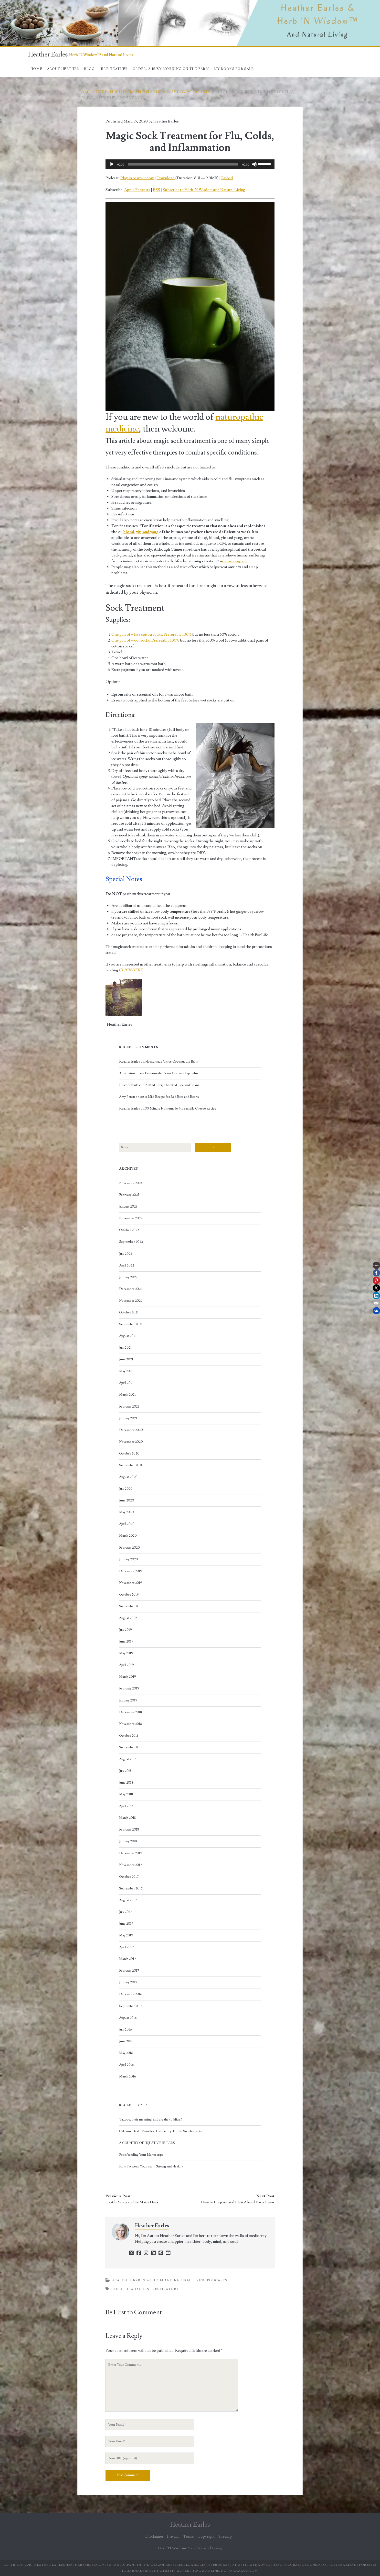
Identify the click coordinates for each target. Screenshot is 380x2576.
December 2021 (130, 1289)
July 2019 (125, 1630)
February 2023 (129, 1195)
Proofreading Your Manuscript (141, 2155)
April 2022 (126, 1265)
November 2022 (130, 1218)
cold (116, 2289)
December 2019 (130, 1571)
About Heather (63, 69)
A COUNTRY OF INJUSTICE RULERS (147, 2143)
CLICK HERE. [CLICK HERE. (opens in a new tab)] (131, 970)
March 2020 (128, 1536)
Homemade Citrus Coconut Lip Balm (171, 1062)
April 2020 (127, 1524)
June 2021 (126, 1359)
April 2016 (126, 2065)
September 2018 (130, 1747)
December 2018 (130, 1712)
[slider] (183, 164)
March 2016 (127, 2076)
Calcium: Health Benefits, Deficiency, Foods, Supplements (160, 2131)
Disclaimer (154, 2536)
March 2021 (127, 1395)
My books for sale (234, 69)
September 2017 (131, 1888)
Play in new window (137, 178)
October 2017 (129, 1877)
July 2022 (125, 1254)
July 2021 (125, 1348)
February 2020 (129, 1548)
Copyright (206, 2536)
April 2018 (126, 1806)
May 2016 (126, 2053)
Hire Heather (113, 69)
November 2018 (130, 1724)
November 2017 (130, 1865)
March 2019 (127, 1677)
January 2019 (128, 1700)
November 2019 (130, 1583)
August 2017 (128, 1900)
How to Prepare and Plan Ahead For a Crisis (237, 2202)
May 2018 (126, 1794)
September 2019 (131, 1606)
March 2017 (127, 1959)
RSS (156, 189)
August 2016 (128, 2018)
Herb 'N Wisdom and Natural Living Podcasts (153, 91)
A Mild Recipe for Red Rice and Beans (172, 1085)
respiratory (165, 2289)
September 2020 (131, 1465)
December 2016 (130, 1994)
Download (166, 178)
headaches (137, 2289)
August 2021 (128, 1336)
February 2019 (129, 1688)
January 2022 (128, 1277)
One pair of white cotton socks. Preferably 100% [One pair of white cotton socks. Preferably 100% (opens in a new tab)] (151, 634)
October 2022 (129, 1230)
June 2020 (126, 1500)
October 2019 (129, 1595)
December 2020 (131, 1430)
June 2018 (126, 1783)
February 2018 (129, 1830)
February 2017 (129, 1971)
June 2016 (126, 2041)
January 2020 (128, 1559)
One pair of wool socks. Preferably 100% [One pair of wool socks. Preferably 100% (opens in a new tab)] (145, 640)
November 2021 (130, 1301)
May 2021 (126, 1371)
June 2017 (126, 1924)
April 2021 (126, 1383)
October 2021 (128, 1312)
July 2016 (125, 2030)
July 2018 (125, 1771)
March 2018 (127, 1818)
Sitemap (225, 2536)
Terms (188, 2536)
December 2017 (130, 1853)
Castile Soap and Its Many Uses (132, 2202)
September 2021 (130, 1324)
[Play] (111, 164)
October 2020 (129, 1453)
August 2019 (128, 1618)
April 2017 (126, 1947)
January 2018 (128, 1841)
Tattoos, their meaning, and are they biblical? (150, 2119)
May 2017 (126, 1935)
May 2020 (126, 1512)
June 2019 (126, 1641)
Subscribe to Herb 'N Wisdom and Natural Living (204, 189)
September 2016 (131, 2006)
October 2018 (128, 1736)
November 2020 (131, 1442)
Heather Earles (48, 54)
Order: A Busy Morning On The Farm (171, 69)
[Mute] (254, 164)
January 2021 (128, 1418)
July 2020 (126, 1489)
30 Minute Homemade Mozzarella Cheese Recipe (180, 1108)
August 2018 (128, 1759)
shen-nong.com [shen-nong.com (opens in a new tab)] (234, 561)
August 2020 (128, 1477)
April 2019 (126, 1665)
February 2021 (129, 1407)
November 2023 (130, 1183)
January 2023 (128, 1207)
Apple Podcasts (137, 189)
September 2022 (131, 1242)
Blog (89, 69)
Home (36, 69)
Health (119, 2280)
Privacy (173, 2536)
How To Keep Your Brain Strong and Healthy (151, 2166)
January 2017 (128, 1982)
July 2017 (125, 1912)
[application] (190, 164)
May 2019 (126, 1653)
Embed (227, 178)
